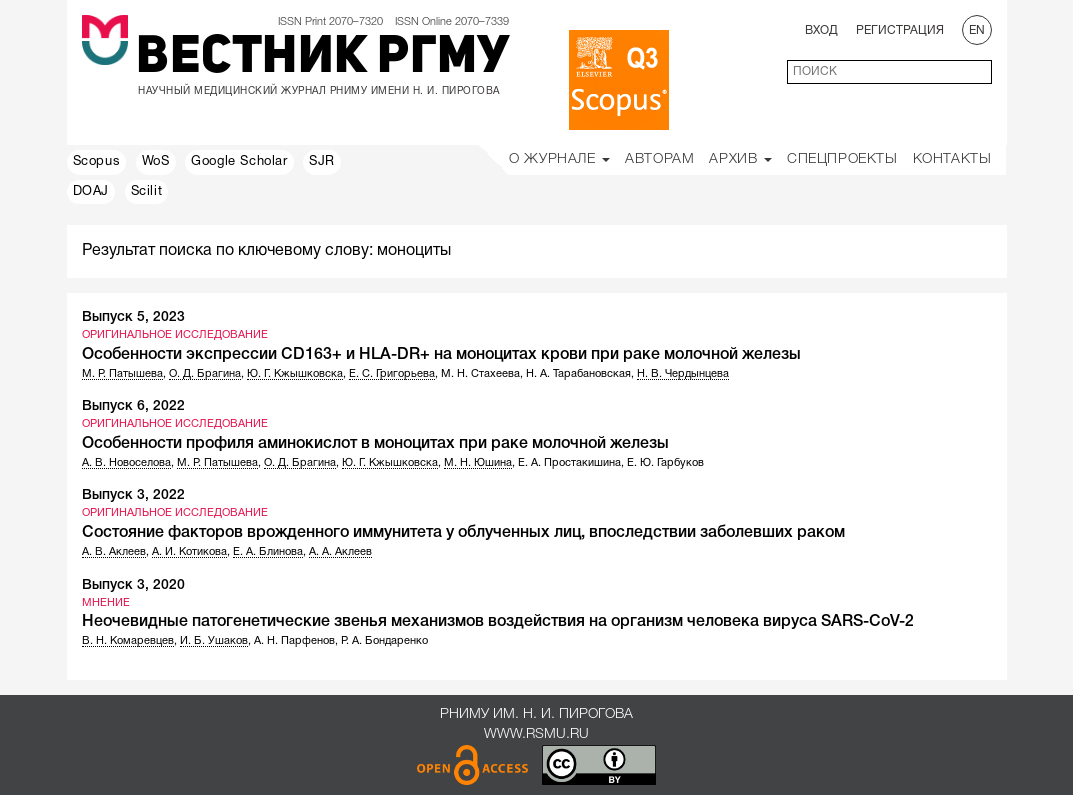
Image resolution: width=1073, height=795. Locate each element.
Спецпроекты (842, 159)
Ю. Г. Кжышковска (295, 374)
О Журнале (559, 159)
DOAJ (91, 192)
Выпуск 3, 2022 (133, 495)
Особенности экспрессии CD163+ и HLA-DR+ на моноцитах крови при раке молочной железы (441, 355)
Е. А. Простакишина (569, 463)
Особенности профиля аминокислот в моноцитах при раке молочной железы (375, 444)
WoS (156, 162)
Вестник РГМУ (322, 59)
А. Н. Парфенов (294, 641)
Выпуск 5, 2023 (133, 317)
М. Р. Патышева (122, 374)
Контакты (952, 159)
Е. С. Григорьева (392, 374)
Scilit (147, 192)
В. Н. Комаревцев (128, 641)
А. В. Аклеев (114, 552)
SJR (322, 162)
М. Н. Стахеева (480, 374)
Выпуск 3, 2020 (133, 585)
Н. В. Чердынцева (683, 374)
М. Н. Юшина (478, 463)
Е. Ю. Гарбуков (665, 463)
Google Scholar (239, 162)
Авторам (659, 159)
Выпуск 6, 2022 (133, 406)
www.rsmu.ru (536, 734)
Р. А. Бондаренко (384, 641)
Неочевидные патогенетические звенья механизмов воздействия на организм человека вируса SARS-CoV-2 (498, 622)
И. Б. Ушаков (214, 641)
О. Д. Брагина (205, 374)
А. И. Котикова (189, 552)
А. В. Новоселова (126, 463)
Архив (740, 159)
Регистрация (900, 30)
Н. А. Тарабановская (578, 374)
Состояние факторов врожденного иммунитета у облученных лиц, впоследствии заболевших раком (463, 533)
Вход (821, 30)
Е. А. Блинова (268, 552)
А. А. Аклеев (340, 552)
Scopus (97, 162)
